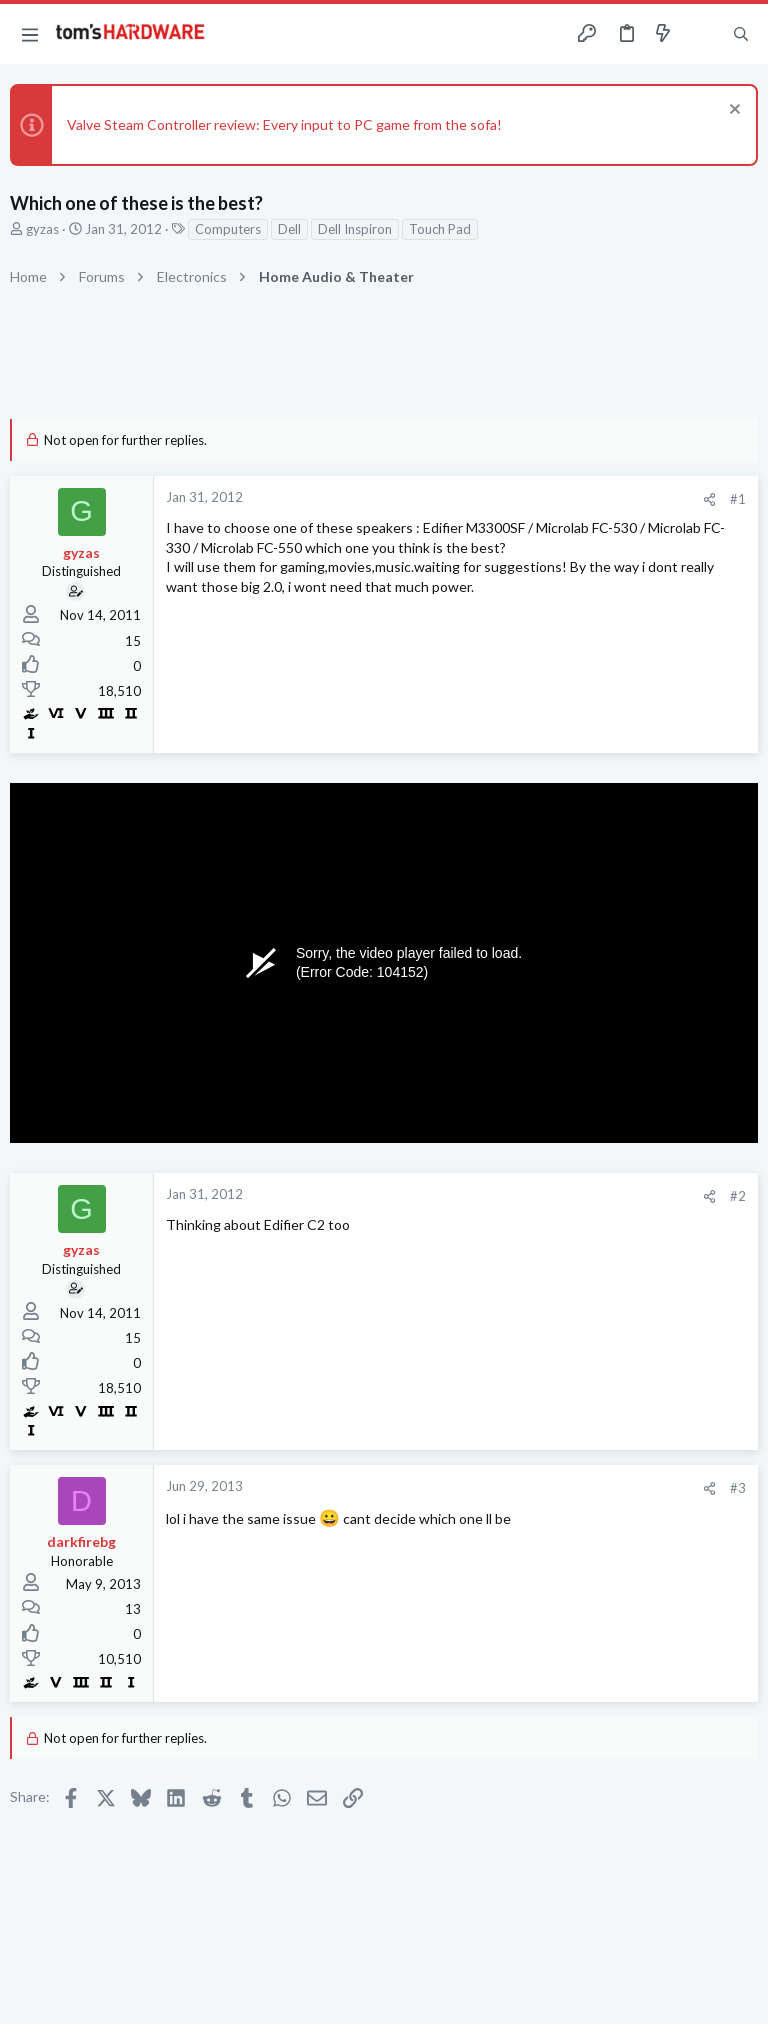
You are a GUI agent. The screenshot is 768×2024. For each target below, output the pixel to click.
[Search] (741, 34)
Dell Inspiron (355, 229)
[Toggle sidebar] (702, 34)
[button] (30, 34)
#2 (738, 1196)
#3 (738, 1488)
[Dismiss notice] (732, 111)
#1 (738, 499)
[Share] (709, 499)
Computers (228, 229)
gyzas (42, 229)
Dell (289, 229)
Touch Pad (440, 229)
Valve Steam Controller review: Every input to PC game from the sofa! (284, 124)
